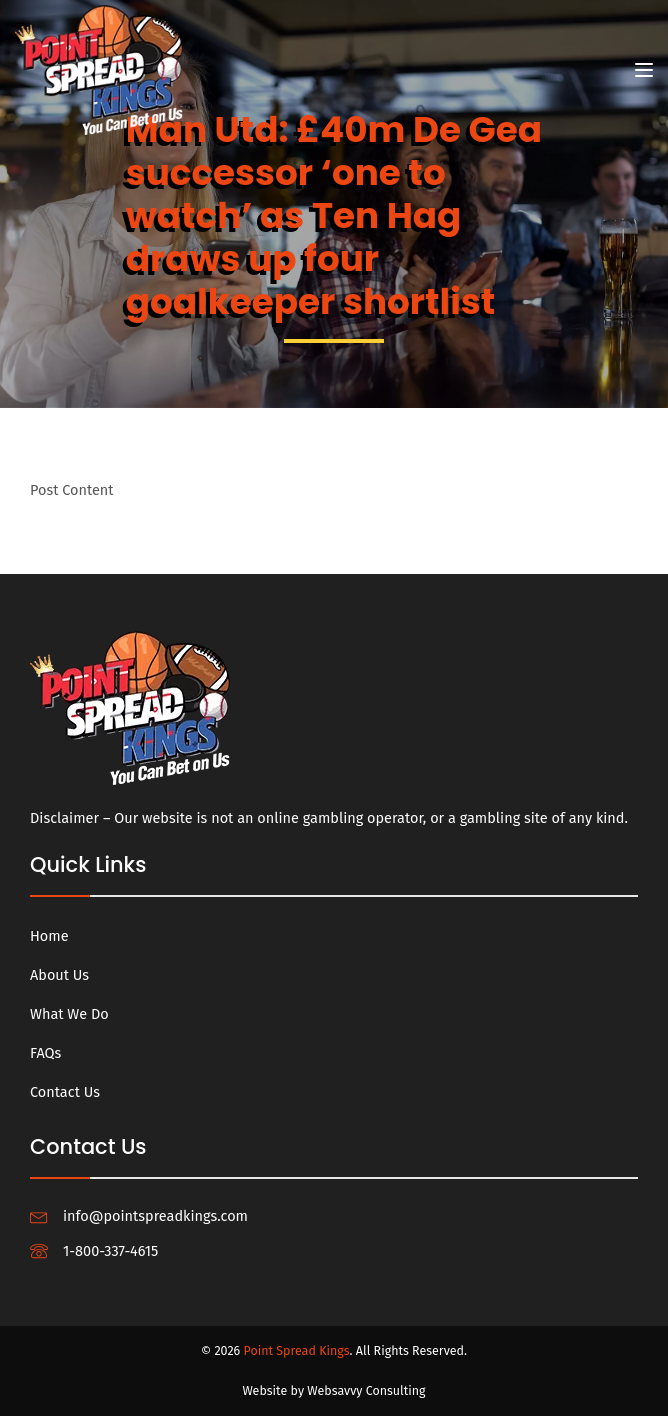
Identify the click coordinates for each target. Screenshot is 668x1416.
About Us (59, 975)
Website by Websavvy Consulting (333, 1390)
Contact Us (65, 1092)
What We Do (69, 1014)
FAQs (45, 1053)
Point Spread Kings (297, 1350)
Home (49, 936)
